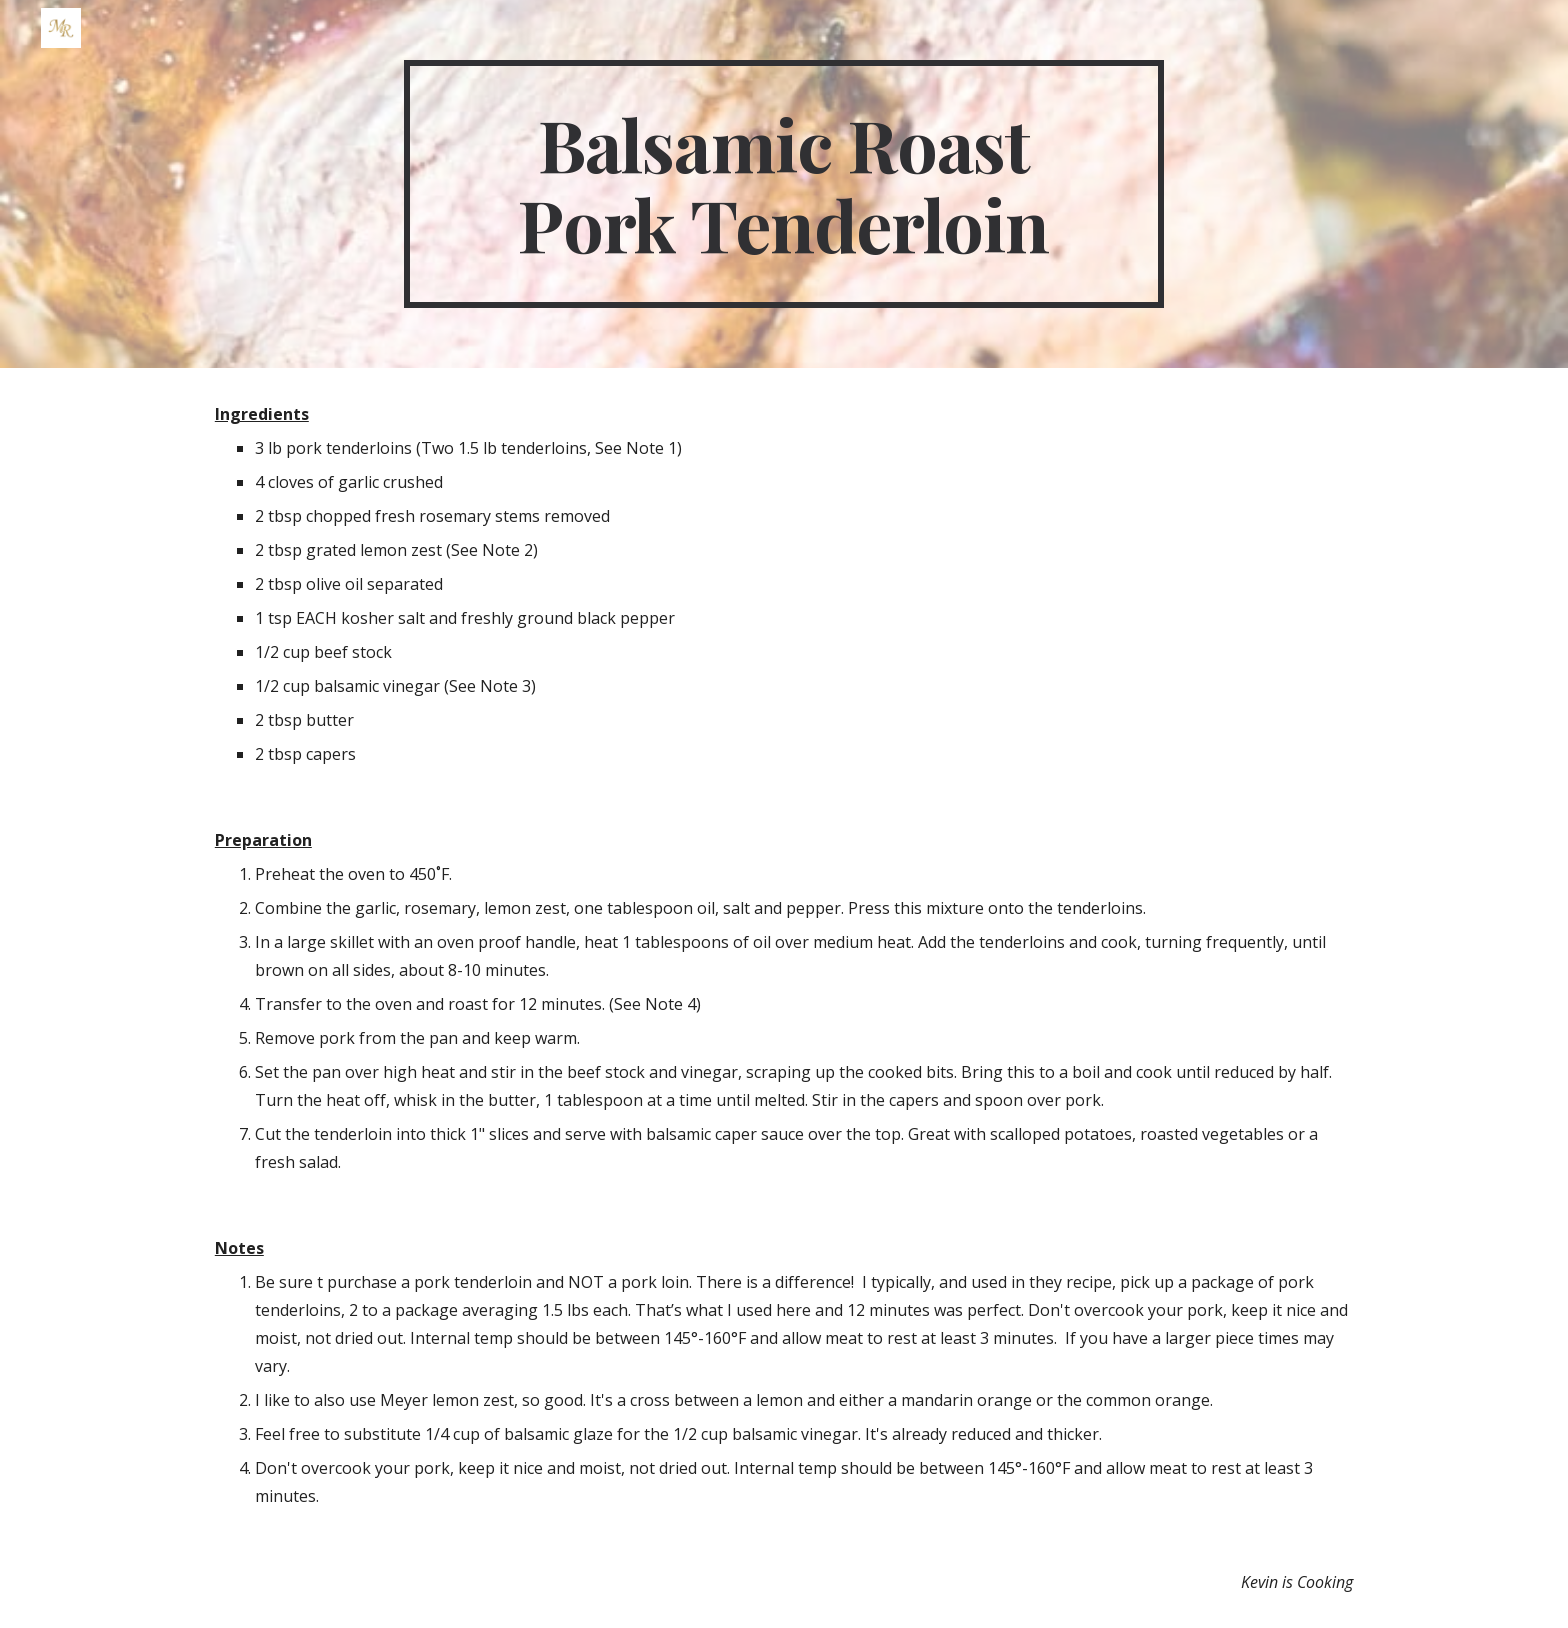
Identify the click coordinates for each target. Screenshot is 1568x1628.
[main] (784, 184)
